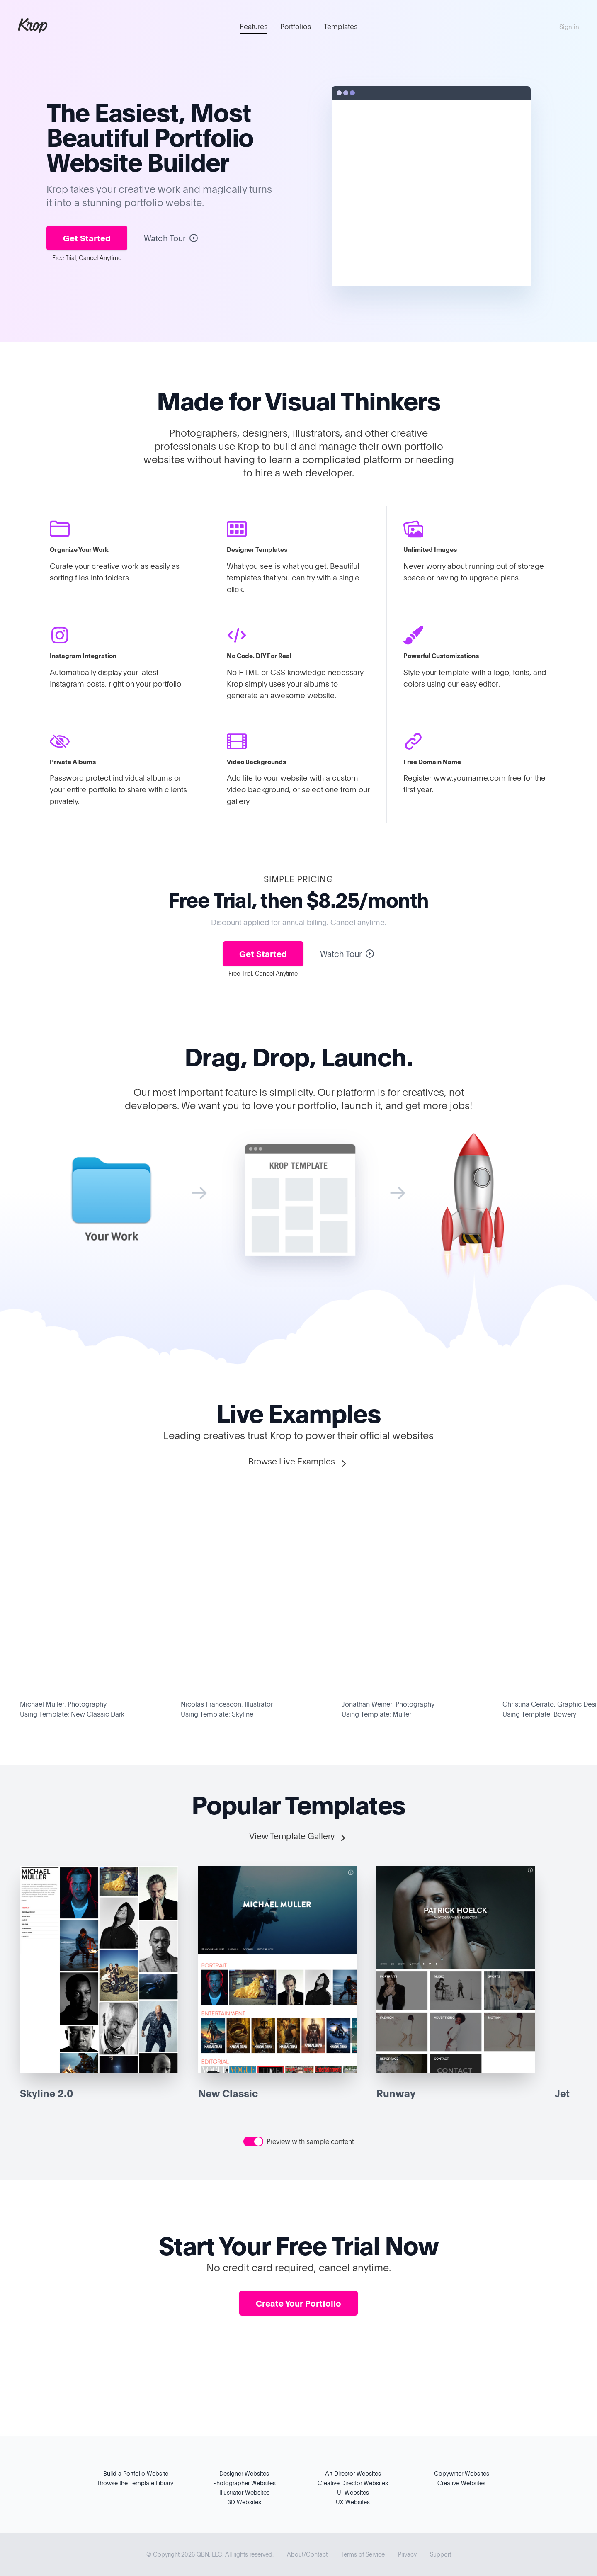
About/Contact (307, 2554)
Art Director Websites (353, 2473)
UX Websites (353, 2502)
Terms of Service (363, 2554)
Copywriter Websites (461, 2473)
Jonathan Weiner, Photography (388, 1704)
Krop (33, 25)
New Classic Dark (97, 1714)
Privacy (407, 2554)
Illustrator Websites (244, 2492)
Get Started (87, 238)
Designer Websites (244, 2473)
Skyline (242, 1714)
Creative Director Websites (353, 2483)
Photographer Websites (244, 2483)
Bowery (564, 1714)
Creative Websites (461, 2483)
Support (440, 2554)
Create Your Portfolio (298, 2303)
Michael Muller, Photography (63, 1704)
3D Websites (244, 2502)
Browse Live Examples (298, 1461)
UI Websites (353, 2492)
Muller (402, 1714)
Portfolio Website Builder (150, 149)
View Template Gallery (298, 1836)
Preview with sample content (310, 2141)
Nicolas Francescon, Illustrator (227, 1704)
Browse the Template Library (135, 2483)
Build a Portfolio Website (135, 2473)
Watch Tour (171, 238)
